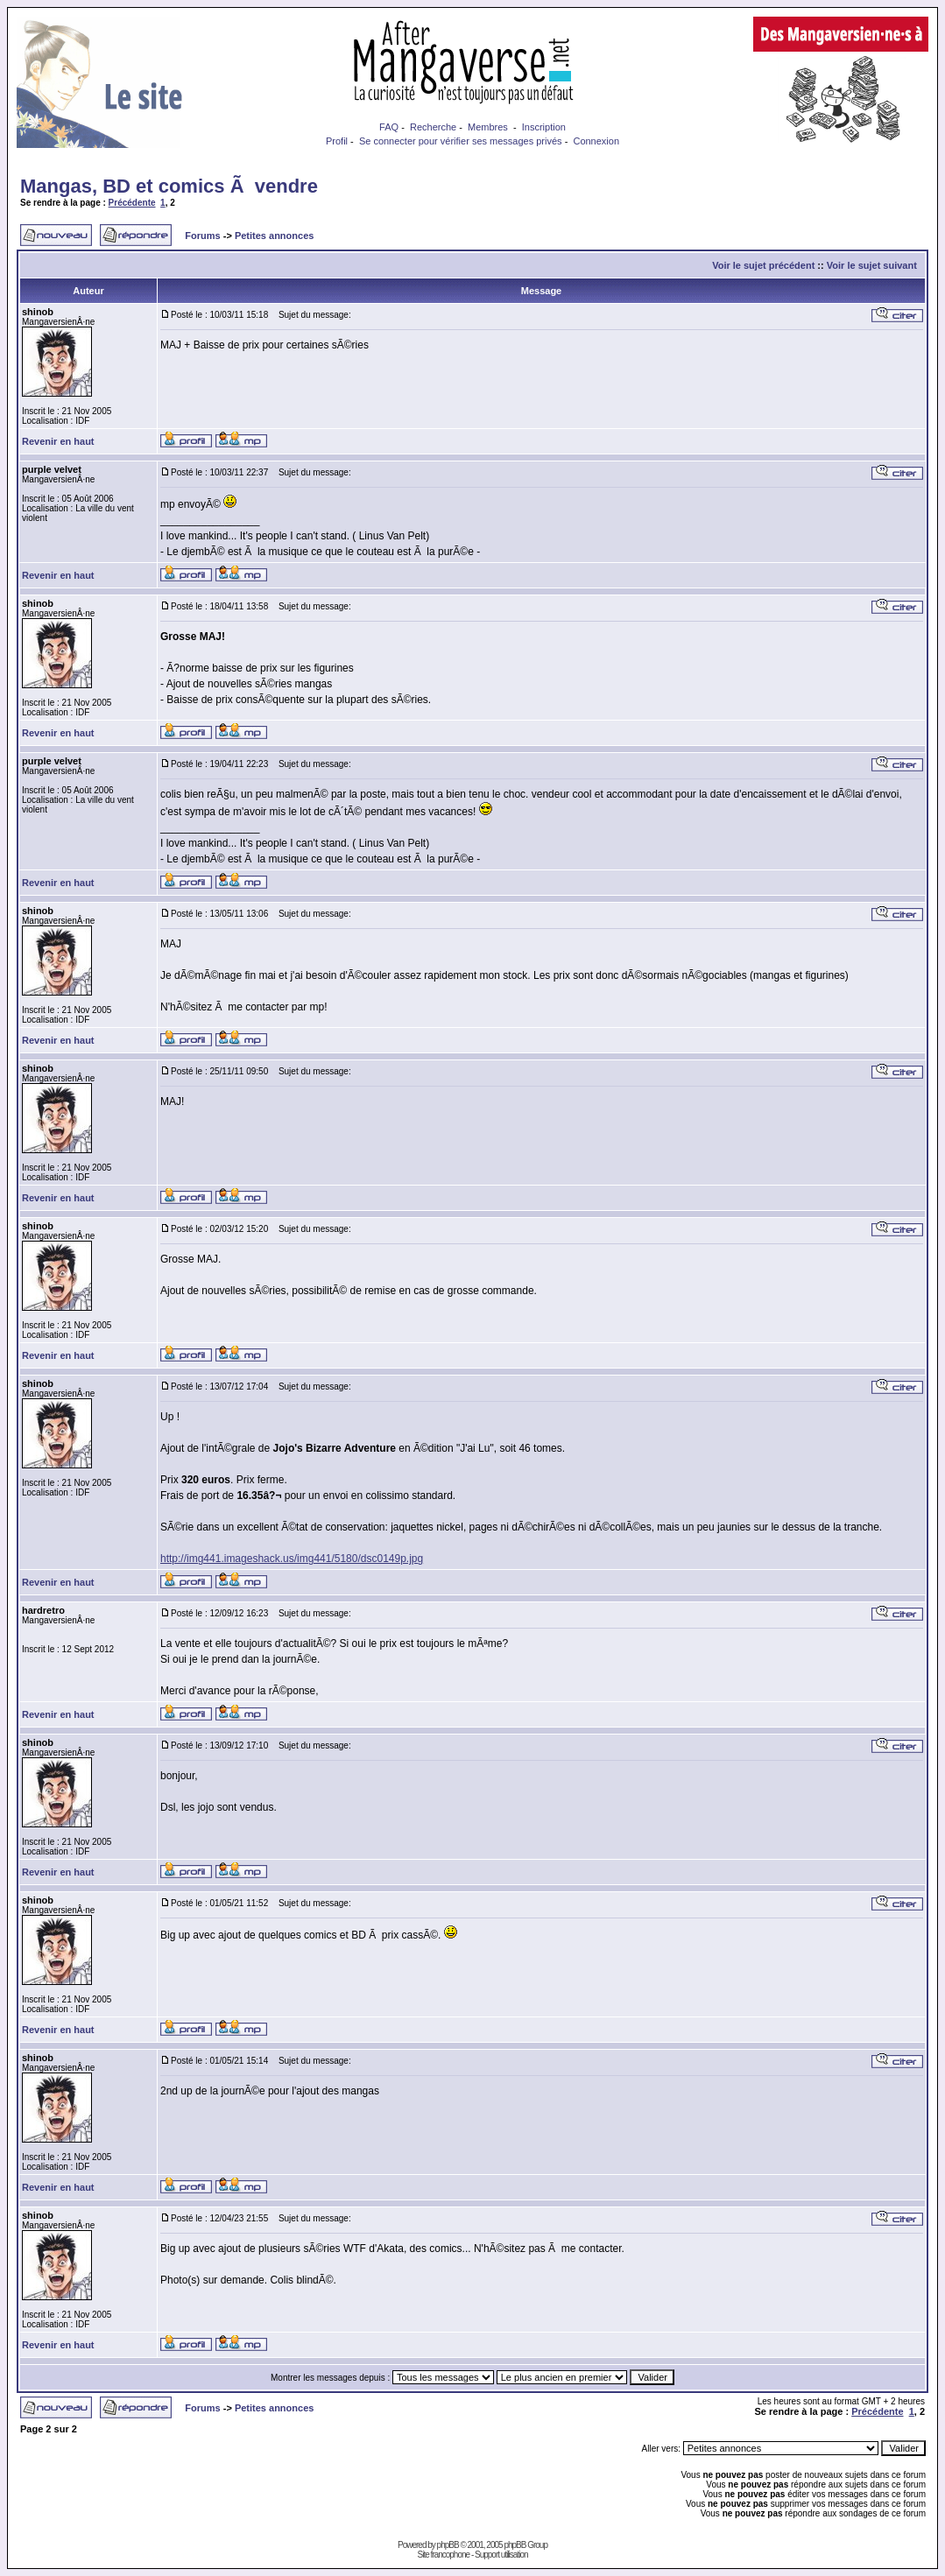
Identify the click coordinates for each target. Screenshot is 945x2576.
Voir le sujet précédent (763, 265)
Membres (488, 127)
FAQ (388, 127)
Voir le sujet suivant (872, 265)
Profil (337, 141)
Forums (202, 235)
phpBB (448, 2545)
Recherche (433, 127)
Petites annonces (274, 235)
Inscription (544, 127)
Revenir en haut (58, 441)
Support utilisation (501, 2554)
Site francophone (443, 2554)
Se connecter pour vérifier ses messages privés (460, 141)
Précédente (132, 203)
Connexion (596, 141)
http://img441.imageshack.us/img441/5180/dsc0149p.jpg (291, 1558)
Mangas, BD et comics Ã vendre (169, 186)
